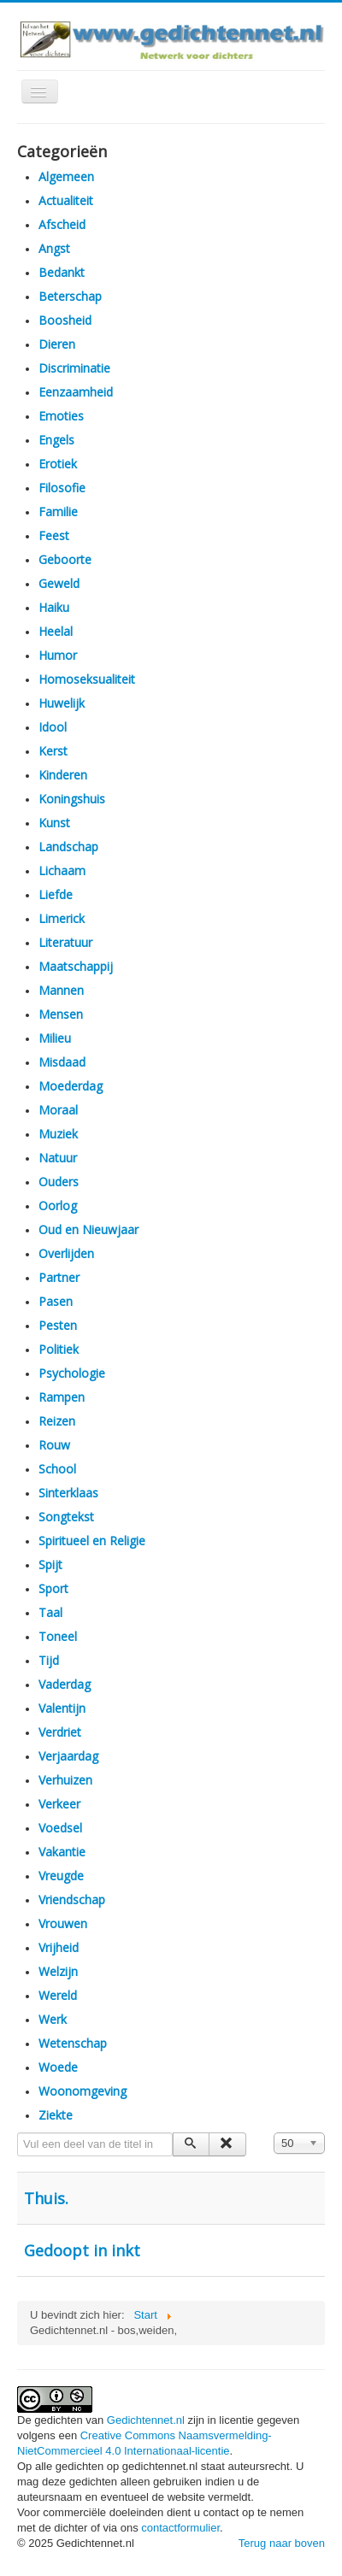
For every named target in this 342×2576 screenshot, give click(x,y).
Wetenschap (72, 2043)
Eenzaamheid (75, 392)
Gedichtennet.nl (146, 2420)
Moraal (58, 1110)
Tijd (48, 1660)
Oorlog (57, 1205)
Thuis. (46, 2198)
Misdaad (62, 1062)
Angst (54, 248)
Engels (56, 440)
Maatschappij (75, 966)
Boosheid (64, 320)
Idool (52, 727)
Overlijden (66, 1253)
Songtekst (66, 1517)
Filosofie (62, 487)
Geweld (59, 583)
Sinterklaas (68, 1493)
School (57, 1469)
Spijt (50, 1564)
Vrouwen (62, 1923)
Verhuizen (65, 1780)
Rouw (54, 1445)
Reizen (56, 1421)
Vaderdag (64, 1684)
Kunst (54, 823)
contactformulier (180, 2527)
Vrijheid (58, 1947)
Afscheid (62, 224)
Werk (52, 2019)
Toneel (57, 1636)
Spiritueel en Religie (91, 1540)
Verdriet (59, 1732)
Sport (53, 1588)
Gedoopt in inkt (82, 2250)
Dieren (56, 344)
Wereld (57, 1995)
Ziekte (55, 2115)
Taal (50, 1612)
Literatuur (65, 942)
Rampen (61, 1397)
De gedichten (51, 2420)
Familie (58, 511)
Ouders (58, 1181)
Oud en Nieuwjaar (88, 1229)
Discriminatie (74, 368)
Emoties (61, 416)
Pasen (55, 1301)
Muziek (58, 1134)
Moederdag (70, 1086)
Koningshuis (71, 799)
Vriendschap (71, 1899)
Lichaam (62, 870)
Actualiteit (65, 200)
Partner (59, 1277)
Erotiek (57, 464)
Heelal (55, 631)
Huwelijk (61, 703)
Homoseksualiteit (86, 679)
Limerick (61, 918)
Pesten (57, 1325)
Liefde (55, 894)
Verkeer (59, 1804)
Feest (53, 535)
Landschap (68, 846)
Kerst (53, 751)
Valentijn (62, 1708)
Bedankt (61, 272)
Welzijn (58, 1971)
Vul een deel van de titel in (17, 2132)
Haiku (53, 607)
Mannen (61, 990)
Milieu (54, 1038)
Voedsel (60, 1828)
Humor (57, 655)
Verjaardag (68, 1756)
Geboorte (64, 559)
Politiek (58, 1349)
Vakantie (62, 1852)
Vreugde (61, 1875)
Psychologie (71, 1373)
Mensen (60, 1014)
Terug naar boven (282, 2543)
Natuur (57, 1158)
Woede (58, 2067)
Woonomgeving (82, 2091)
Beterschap (70, 296)
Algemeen (66, 176)
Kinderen (62, 775)
